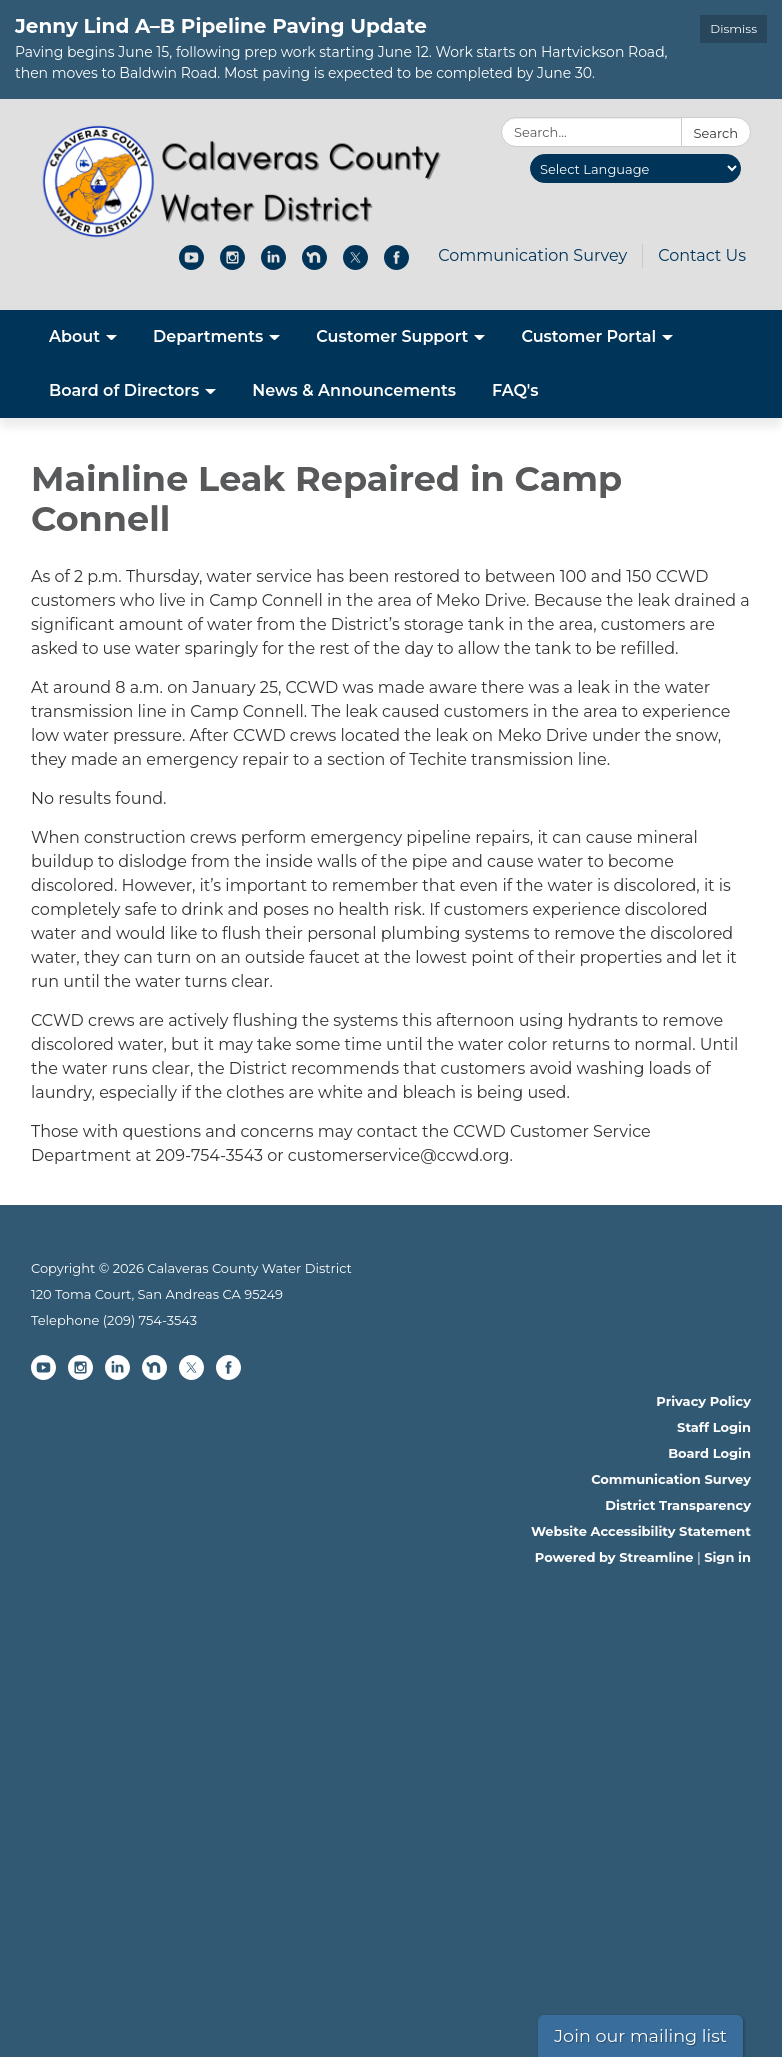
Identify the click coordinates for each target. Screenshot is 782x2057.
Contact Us (702, 255)
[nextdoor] (314, 264)
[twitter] (355, 264)
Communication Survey (532, 255)
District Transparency (678, 1505)
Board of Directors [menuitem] (124, 390)
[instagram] (232, 264)
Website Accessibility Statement (641, 1531)
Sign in (727, 1557)
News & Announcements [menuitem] (354, 390)
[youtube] (191, 264)
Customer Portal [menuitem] (588, 336)
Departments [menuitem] (208, 336)
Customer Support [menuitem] (392, 336)
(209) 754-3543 (150, 1320)
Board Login (709, 1453)
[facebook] (396, 264)
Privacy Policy (703, 1401)
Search (716, 133)
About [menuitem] (74, 336)
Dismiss (733, 28)
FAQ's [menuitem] (515, 390)
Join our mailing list (640, 2035)
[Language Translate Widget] (635, 168)
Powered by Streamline (614, 1557)
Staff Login (714, 1427)
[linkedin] (273, 264)
